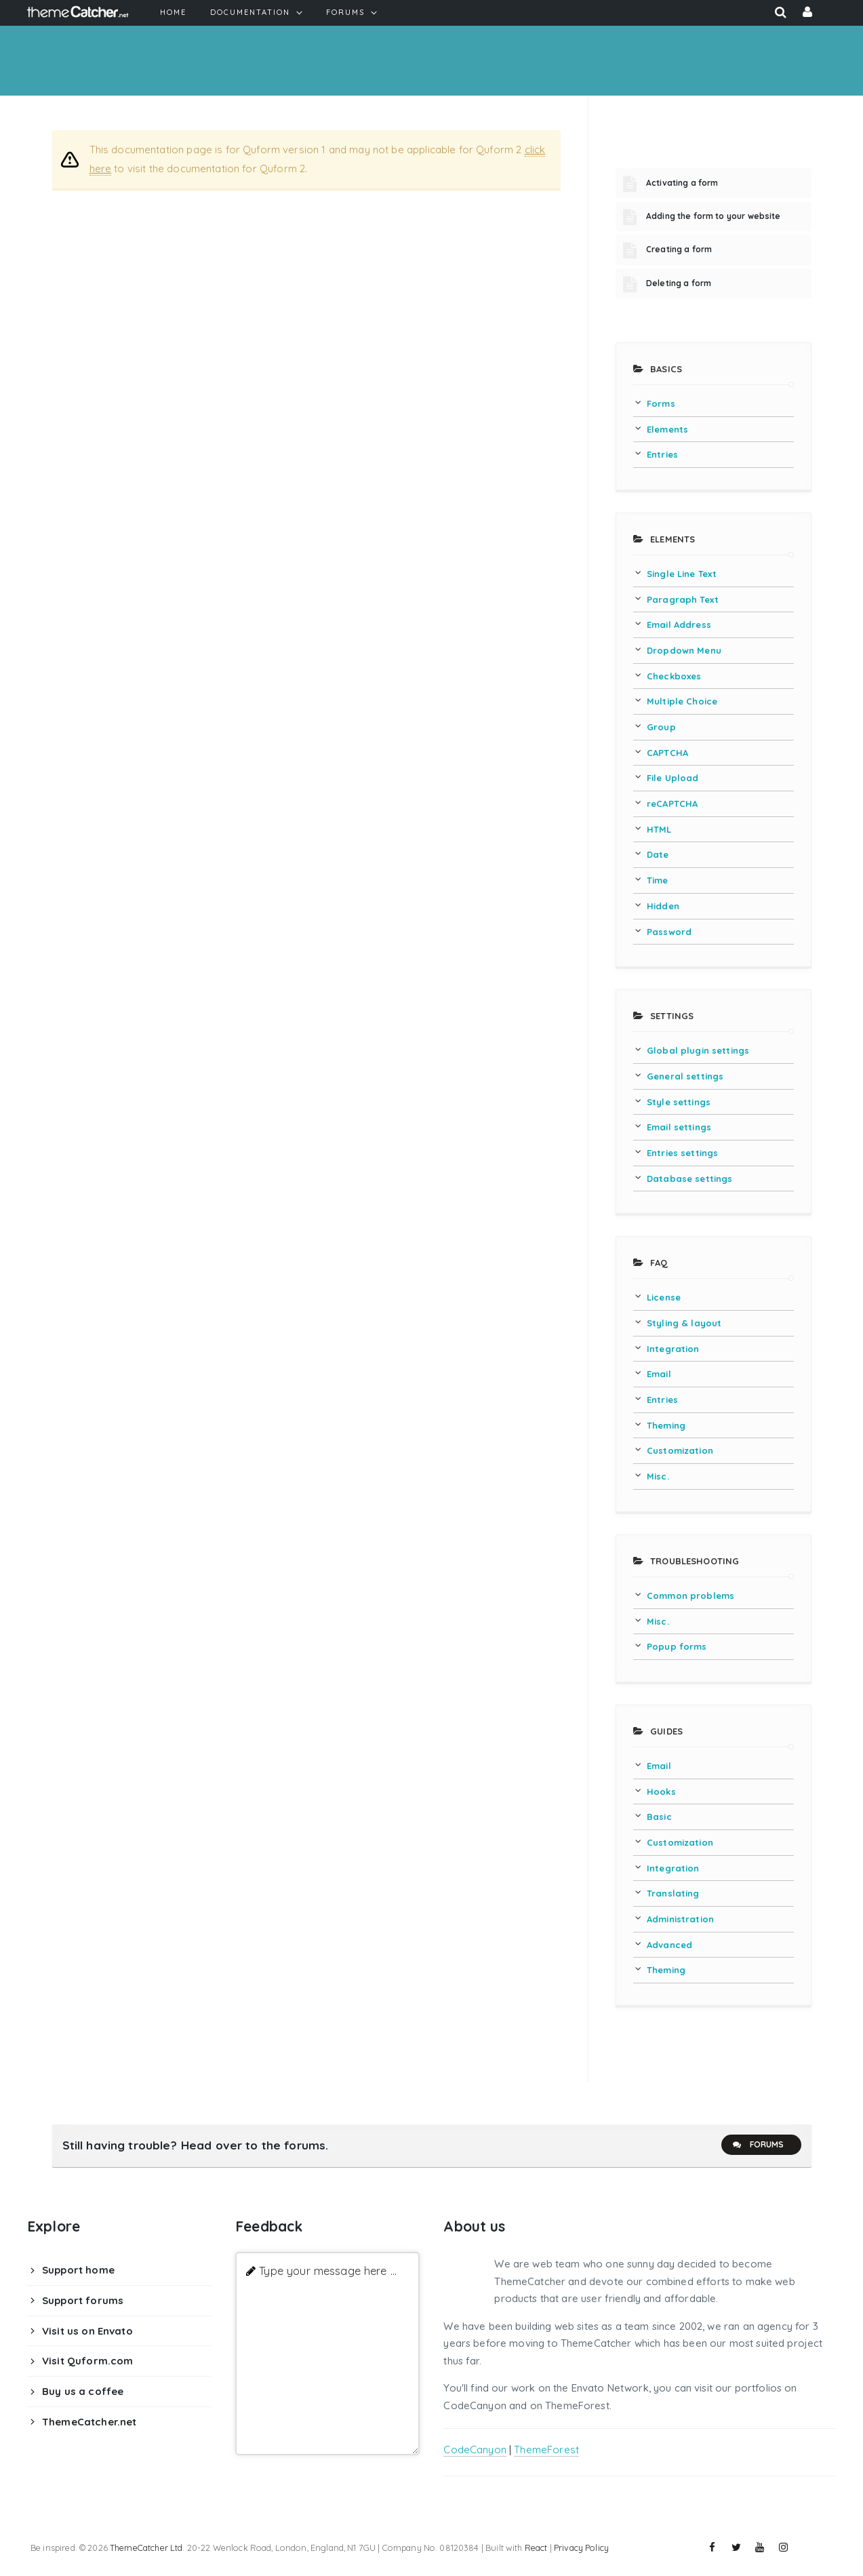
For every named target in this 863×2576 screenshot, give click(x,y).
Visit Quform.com (87, 2360)
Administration (680, 1919)
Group (661, 726)
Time (657, 880)
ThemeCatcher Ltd (146, 2547)
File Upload (673, 777)
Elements (667, 429)
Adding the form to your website (713, 216)
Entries (662, 454)
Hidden (663, 905)
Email (659, 1373)
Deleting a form (678, 283)
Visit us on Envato (87, 2330)
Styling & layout (684, 1322)
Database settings (690, 1178)
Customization (680, 1450)
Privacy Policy (581, 2547)
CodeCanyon (474, 2449)
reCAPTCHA (672, 803)
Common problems (690, 1595)
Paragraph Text (683, 599)
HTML (659, 829)
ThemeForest (546, 2449)
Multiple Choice (682, 701)
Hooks (661, 1791)
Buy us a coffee (82, 2391)
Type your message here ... (328, 2270)
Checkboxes (674, 676)
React (536, 2547)
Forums (757, 2144)
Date (658, 854)
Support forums (82, 2300)
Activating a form (682, 183)
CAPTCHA (667, 752)
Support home (78, 2269)
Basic (659, 1816)
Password (669, 931)
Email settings (679, 1127)
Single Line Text (682, 573)
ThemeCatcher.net (89, 2421)
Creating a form (679, 249)
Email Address (679, 624)
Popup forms (677, 1646)
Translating (673, 1893)
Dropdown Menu (684, 650)
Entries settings (682, 1152)
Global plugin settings (698, 1050)
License (664, 1297)
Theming (666, 1425)
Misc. (658, 1476)
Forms (661, 403)
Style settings (678, 1101)
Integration (673, 1348)
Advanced (669, 1944)
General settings (685, 1076)
